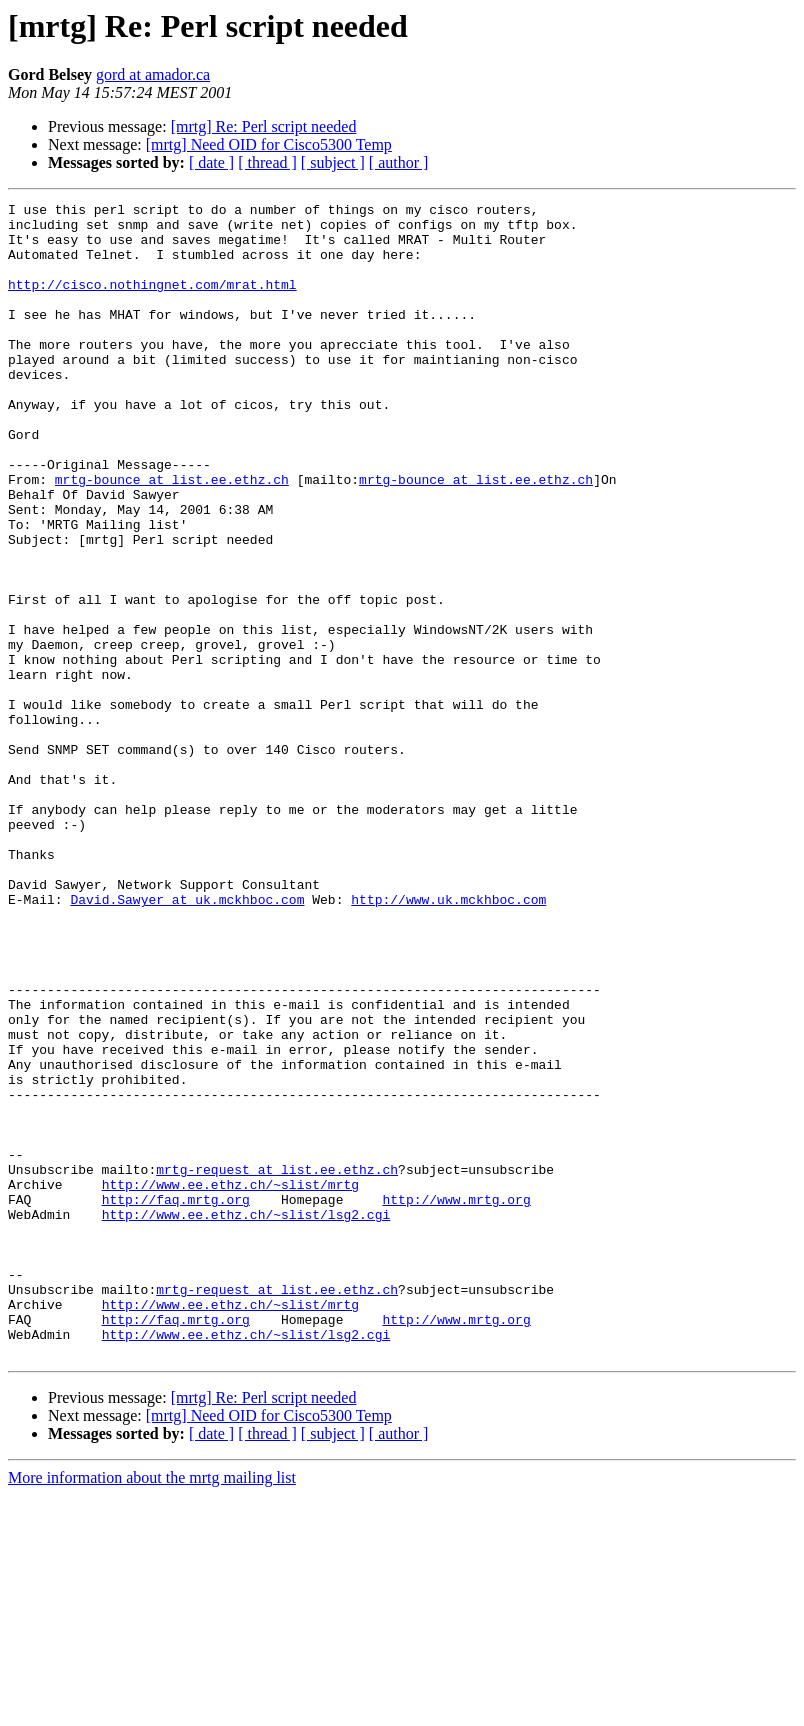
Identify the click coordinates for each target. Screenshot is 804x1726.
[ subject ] (333, 162)
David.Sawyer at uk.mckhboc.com (187, 1040)
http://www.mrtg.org (456, 1400)
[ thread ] (267, 162)
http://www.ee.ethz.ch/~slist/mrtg (230, 1382)
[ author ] (399, 162)
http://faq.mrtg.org (176, 1400)
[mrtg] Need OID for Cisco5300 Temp (269, 144)
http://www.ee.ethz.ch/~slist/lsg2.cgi (246, 1418)
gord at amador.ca (153, 74)
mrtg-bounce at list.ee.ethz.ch (172, 536)
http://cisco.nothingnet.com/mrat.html (152, 302)
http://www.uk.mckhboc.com (448, 1040)
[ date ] (211, 162)
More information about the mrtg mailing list (152, 1708)
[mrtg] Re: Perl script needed (264, 126)
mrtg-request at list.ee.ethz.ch (277, 1364)
